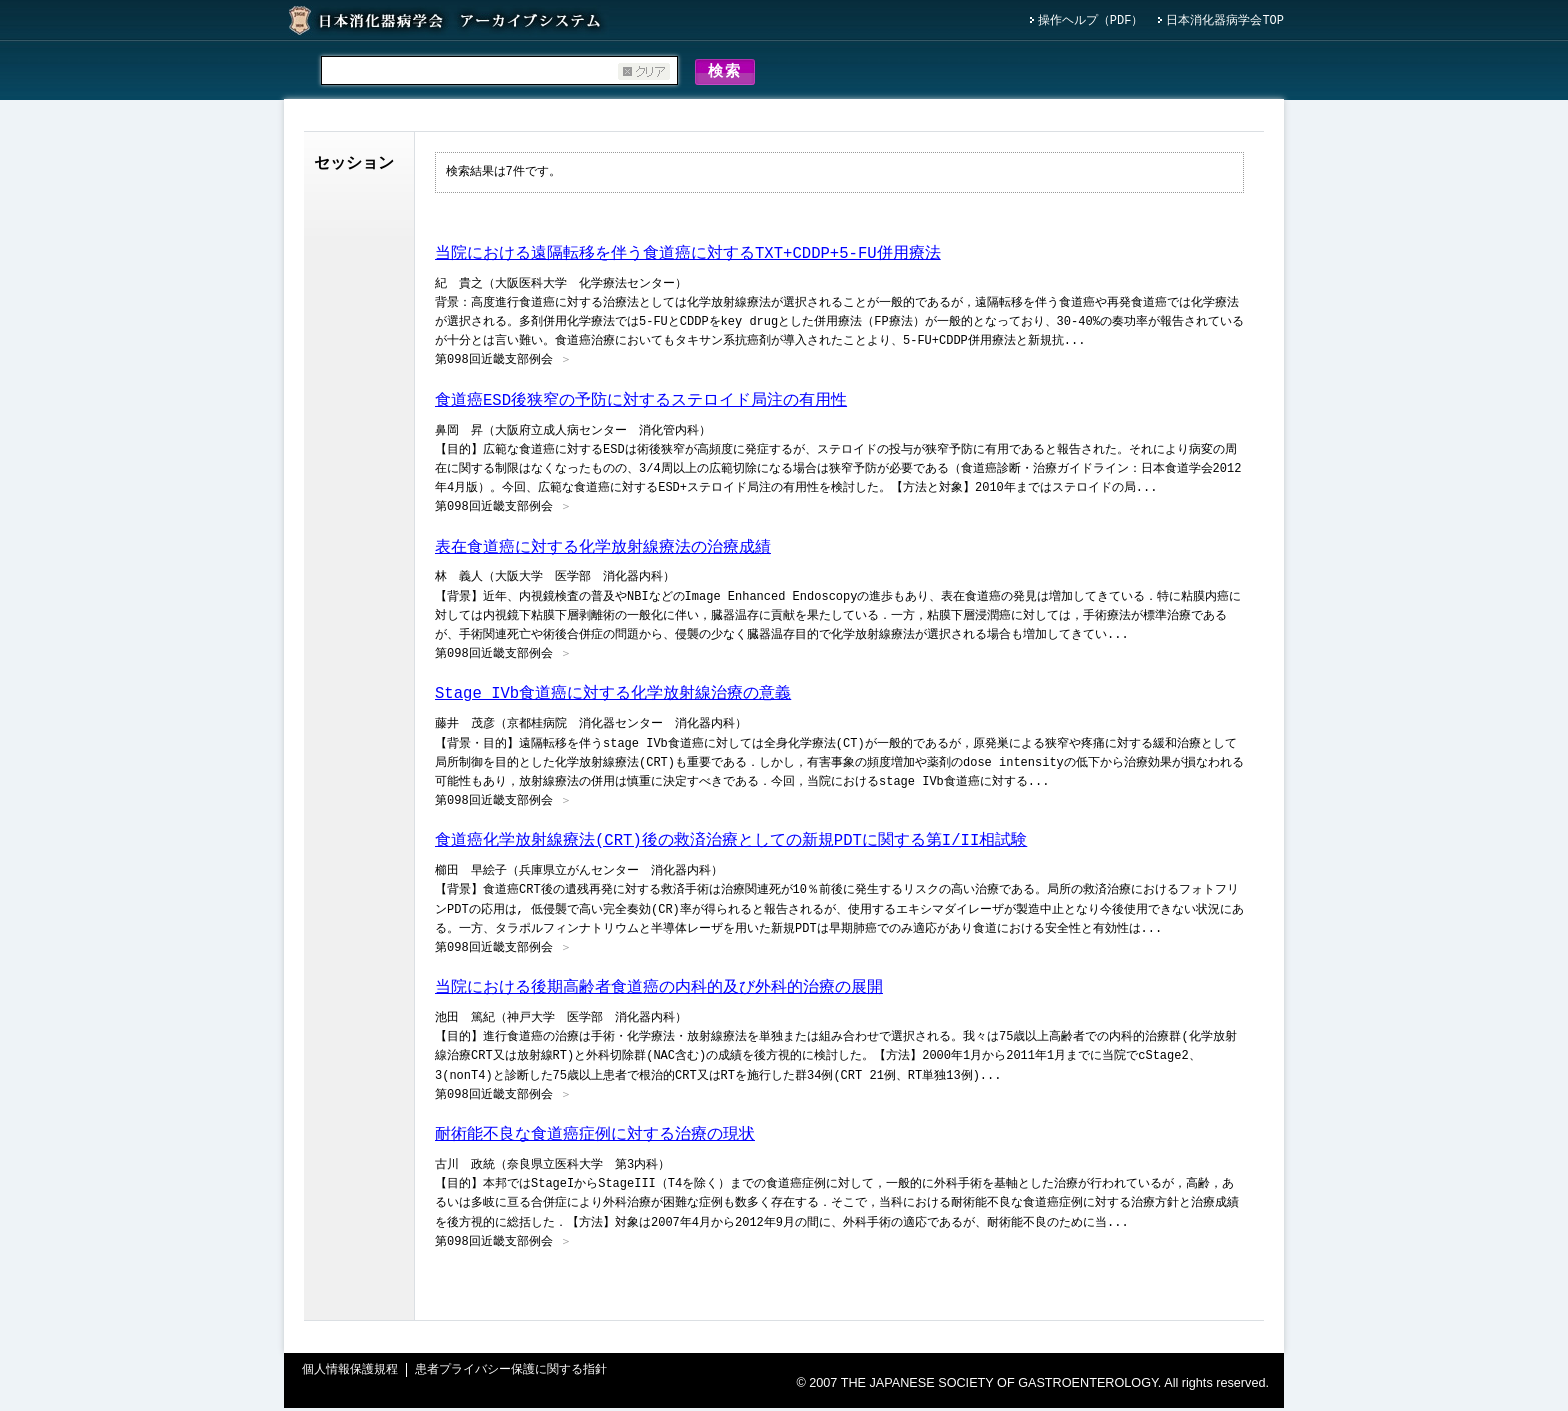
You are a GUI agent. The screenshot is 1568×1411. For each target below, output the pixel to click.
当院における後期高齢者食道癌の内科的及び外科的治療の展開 (659, 991)
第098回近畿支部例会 (494, 363)
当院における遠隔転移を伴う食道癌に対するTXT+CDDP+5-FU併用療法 (688, 257)
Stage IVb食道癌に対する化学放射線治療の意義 (613, 697)
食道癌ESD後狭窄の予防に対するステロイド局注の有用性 (641, 404)
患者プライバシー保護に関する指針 (511, 1373)
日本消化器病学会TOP (1225, 21)
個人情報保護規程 (350, 1373)
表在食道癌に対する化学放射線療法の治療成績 (603, 551)
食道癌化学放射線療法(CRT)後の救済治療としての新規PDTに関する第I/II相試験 (731, 844)
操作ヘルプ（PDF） (1091, 21)
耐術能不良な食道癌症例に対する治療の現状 (595, 1138)
